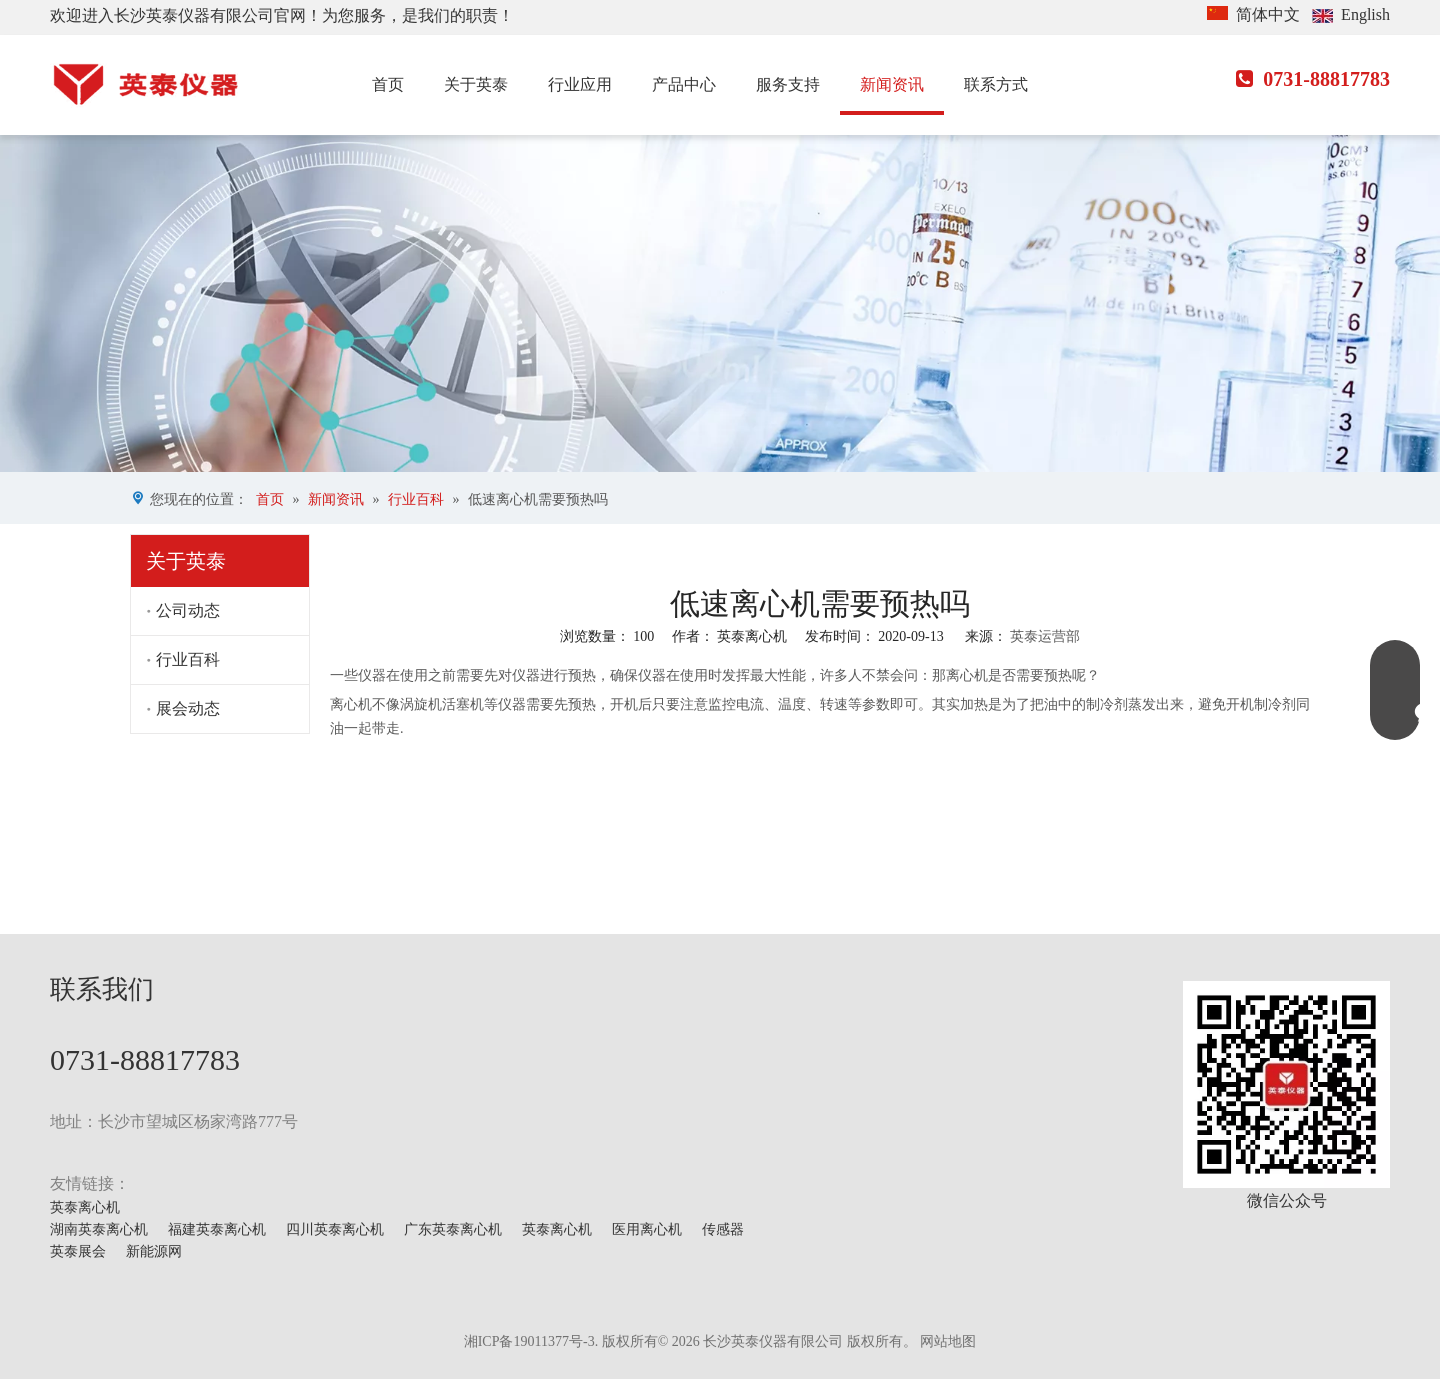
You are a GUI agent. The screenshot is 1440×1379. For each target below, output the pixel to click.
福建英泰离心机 (217, 1229)
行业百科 (188, 659)
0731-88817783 (1313, 79)
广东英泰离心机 (453, 1229)
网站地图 (948, 1341)
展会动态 (188, 708)
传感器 (723, 1229)
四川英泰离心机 (335, 1229)
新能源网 (154, 1251)
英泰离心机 (85, 1207)
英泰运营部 (1045, 636)
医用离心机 (647, 1229)
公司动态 (188, 610)
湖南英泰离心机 (99, 1229)
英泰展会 (78, 1251)
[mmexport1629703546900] (1286, 1084)
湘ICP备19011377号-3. (531, 1341)
